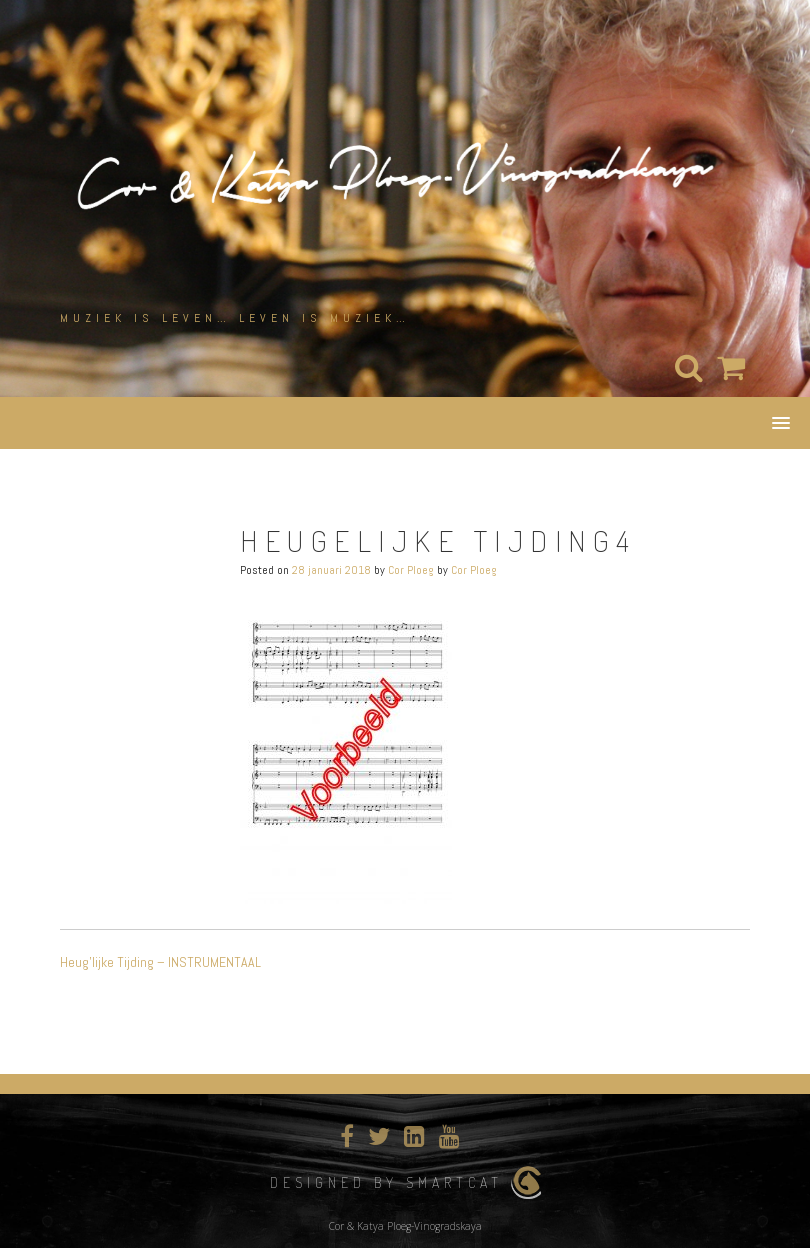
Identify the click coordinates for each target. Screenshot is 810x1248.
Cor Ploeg (411, 570)
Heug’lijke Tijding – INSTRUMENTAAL (160, 962)
